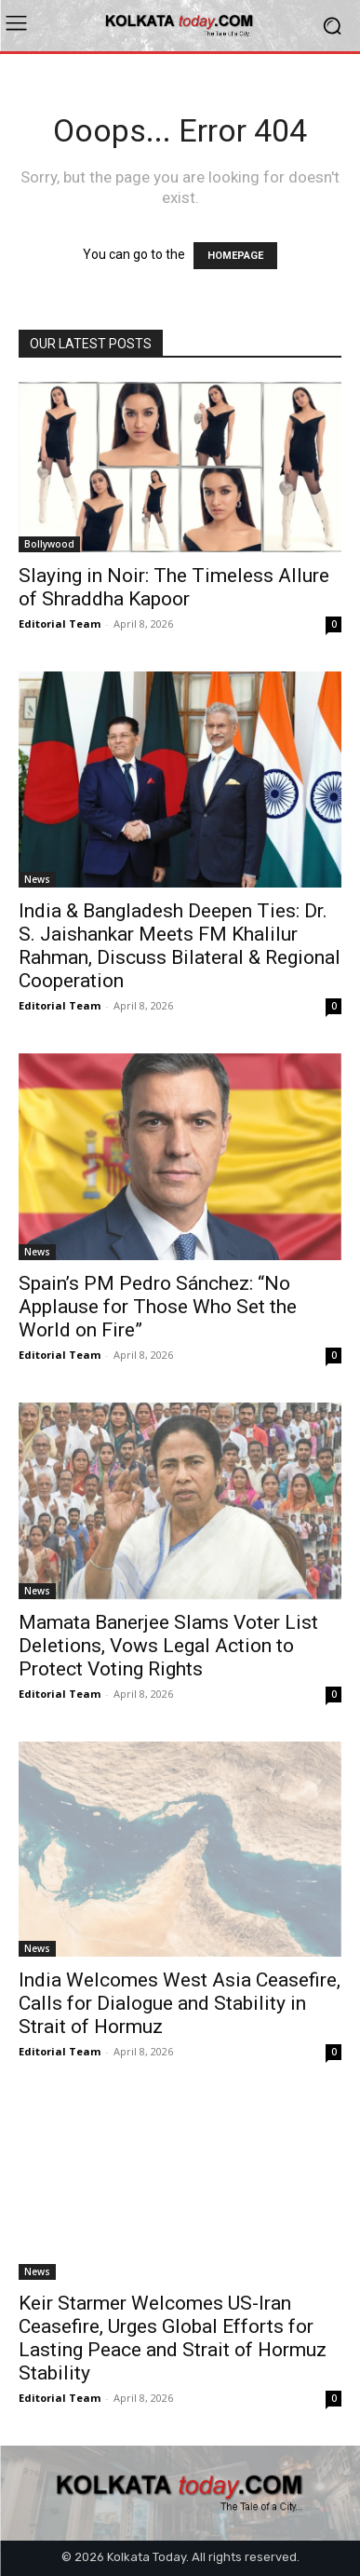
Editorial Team (59, 623)
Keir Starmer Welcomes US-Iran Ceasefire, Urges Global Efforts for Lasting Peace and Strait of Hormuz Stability (173, 2338)
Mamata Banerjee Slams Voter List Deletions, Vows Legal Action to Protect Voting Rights (168, 1645)
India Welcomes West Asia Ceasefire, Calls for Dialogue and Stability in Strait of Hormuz (179, 2003)
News (37, 879)
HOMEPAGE (235, 256)
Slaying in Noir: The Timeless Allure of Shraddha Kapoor (174, 587)
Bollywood (49, 543)
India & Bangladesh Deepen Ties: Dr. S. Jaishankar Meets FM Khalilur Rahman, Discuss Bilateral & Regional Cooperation (179, 946)
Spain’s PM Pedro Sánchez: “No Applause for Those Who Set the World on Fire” (158, 1306)
